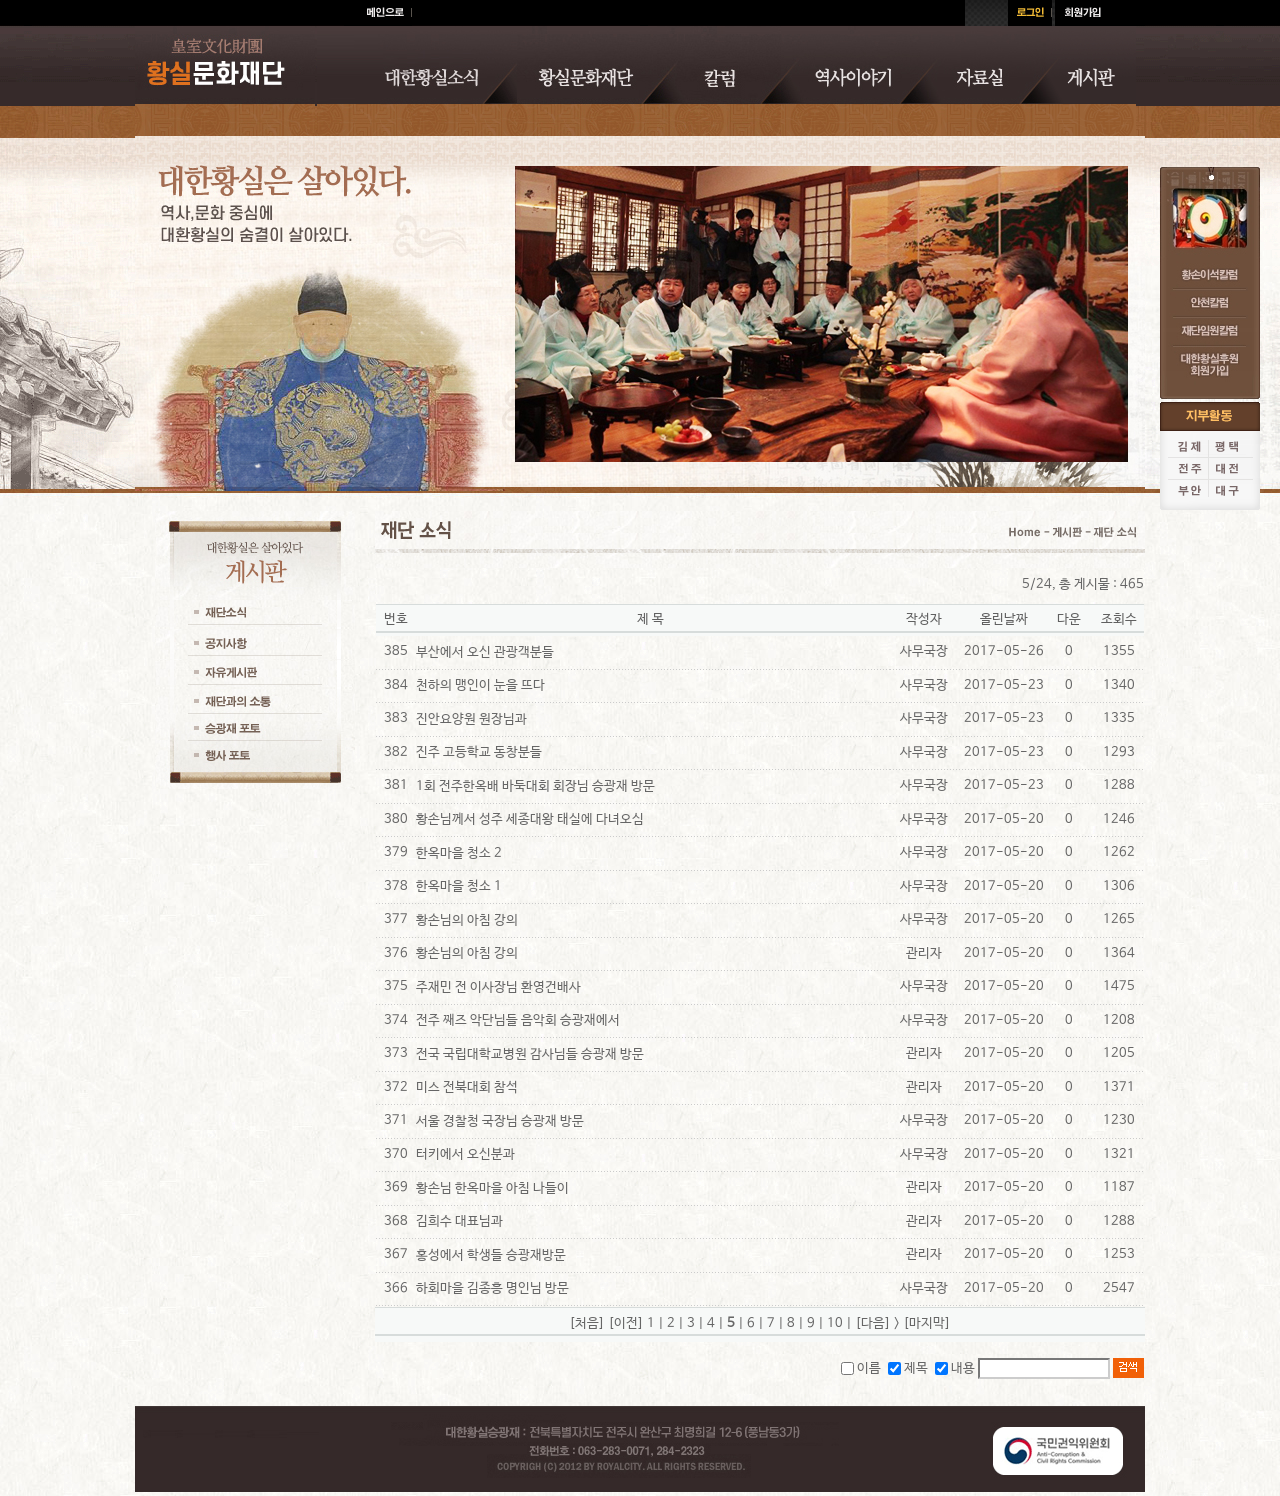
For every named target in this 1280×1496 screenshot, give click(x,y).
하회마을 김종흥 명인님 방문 (492, 1288)
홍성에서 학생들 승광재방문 (491, 1255)
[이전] (626, 1323)
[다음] (873, 1323)
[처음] (587, 1323)
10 (835, 1323)
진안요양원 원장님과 (471, 719)
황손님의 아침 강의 (467, 920)
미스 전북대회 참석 (467, 1087)
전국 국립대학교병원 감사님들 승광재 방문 (530, 1054)
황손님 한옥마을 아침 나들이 (492, 1188)
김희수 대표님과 (459, 1221)
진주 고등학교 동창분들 (479, 752)
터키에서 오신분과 (465, 1154)
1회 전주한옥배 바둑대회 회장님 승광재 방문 (535, 786)
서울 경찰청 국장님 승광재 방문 (500, 1121)
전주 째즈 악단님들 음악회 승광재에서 (518, 1020)
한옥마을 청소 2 (459, 853)
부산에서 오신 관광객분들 (485, 652)
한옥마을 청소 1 (459, 886)
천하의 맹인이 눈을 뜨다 (480, 685)
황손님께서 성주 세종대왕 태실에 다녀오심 (530, 819)
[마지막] (927, 1323)
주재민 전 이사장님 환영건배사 (498, 987)
